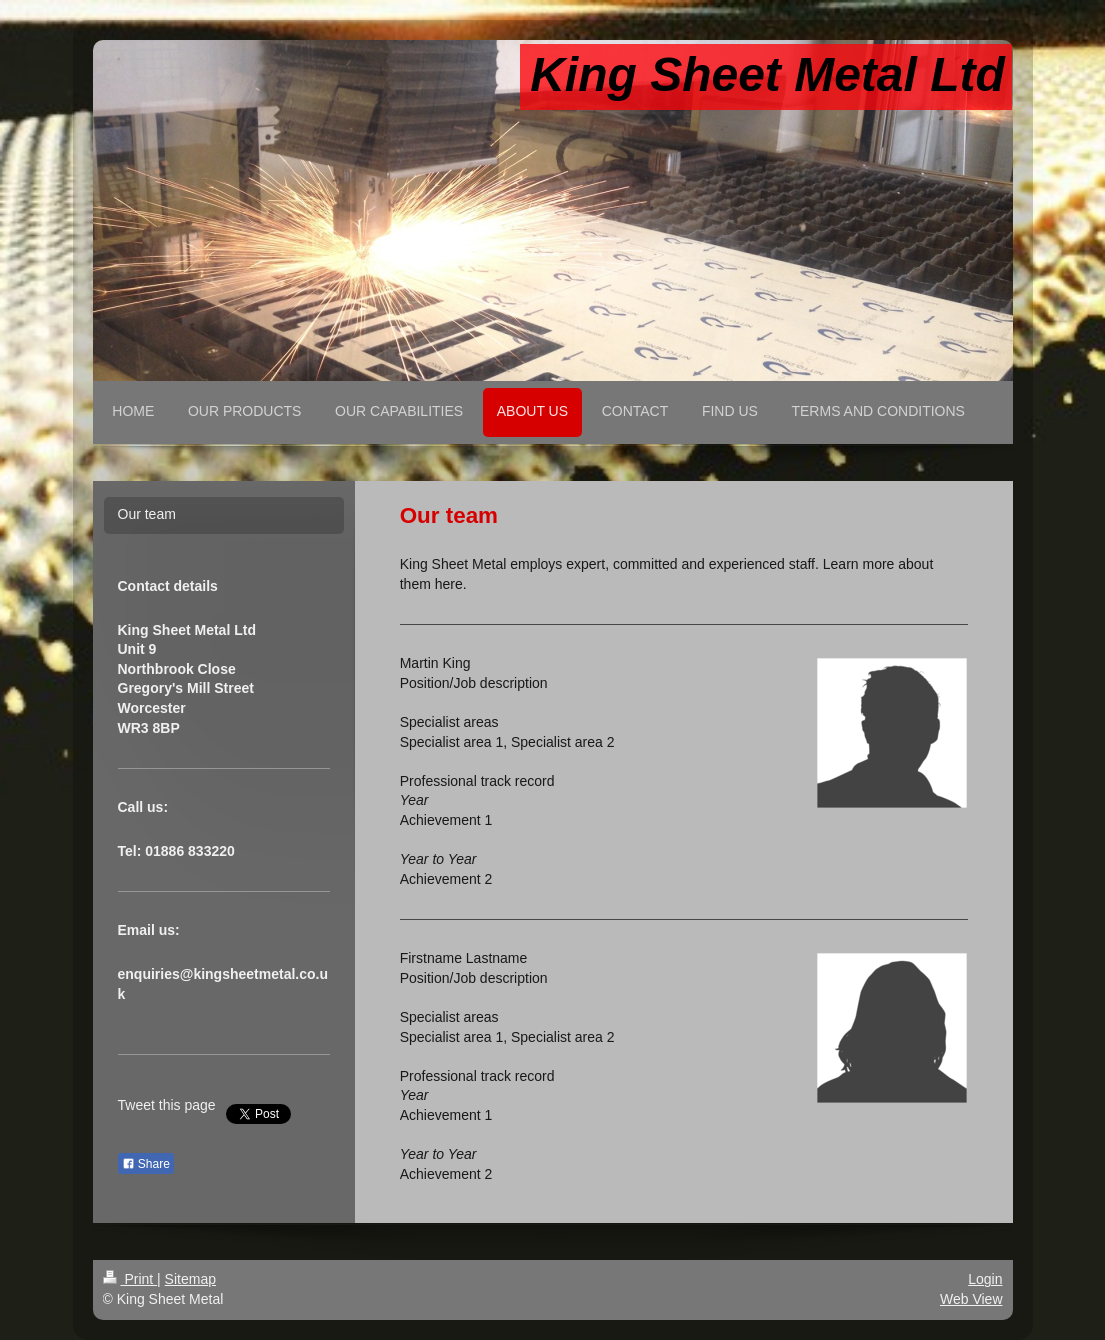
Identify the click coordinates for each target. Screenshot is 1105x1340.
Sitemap (190, 1279)
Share (146, 1164)
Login (985, 1279)
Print (130, 1279)
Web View (971, 1299)
